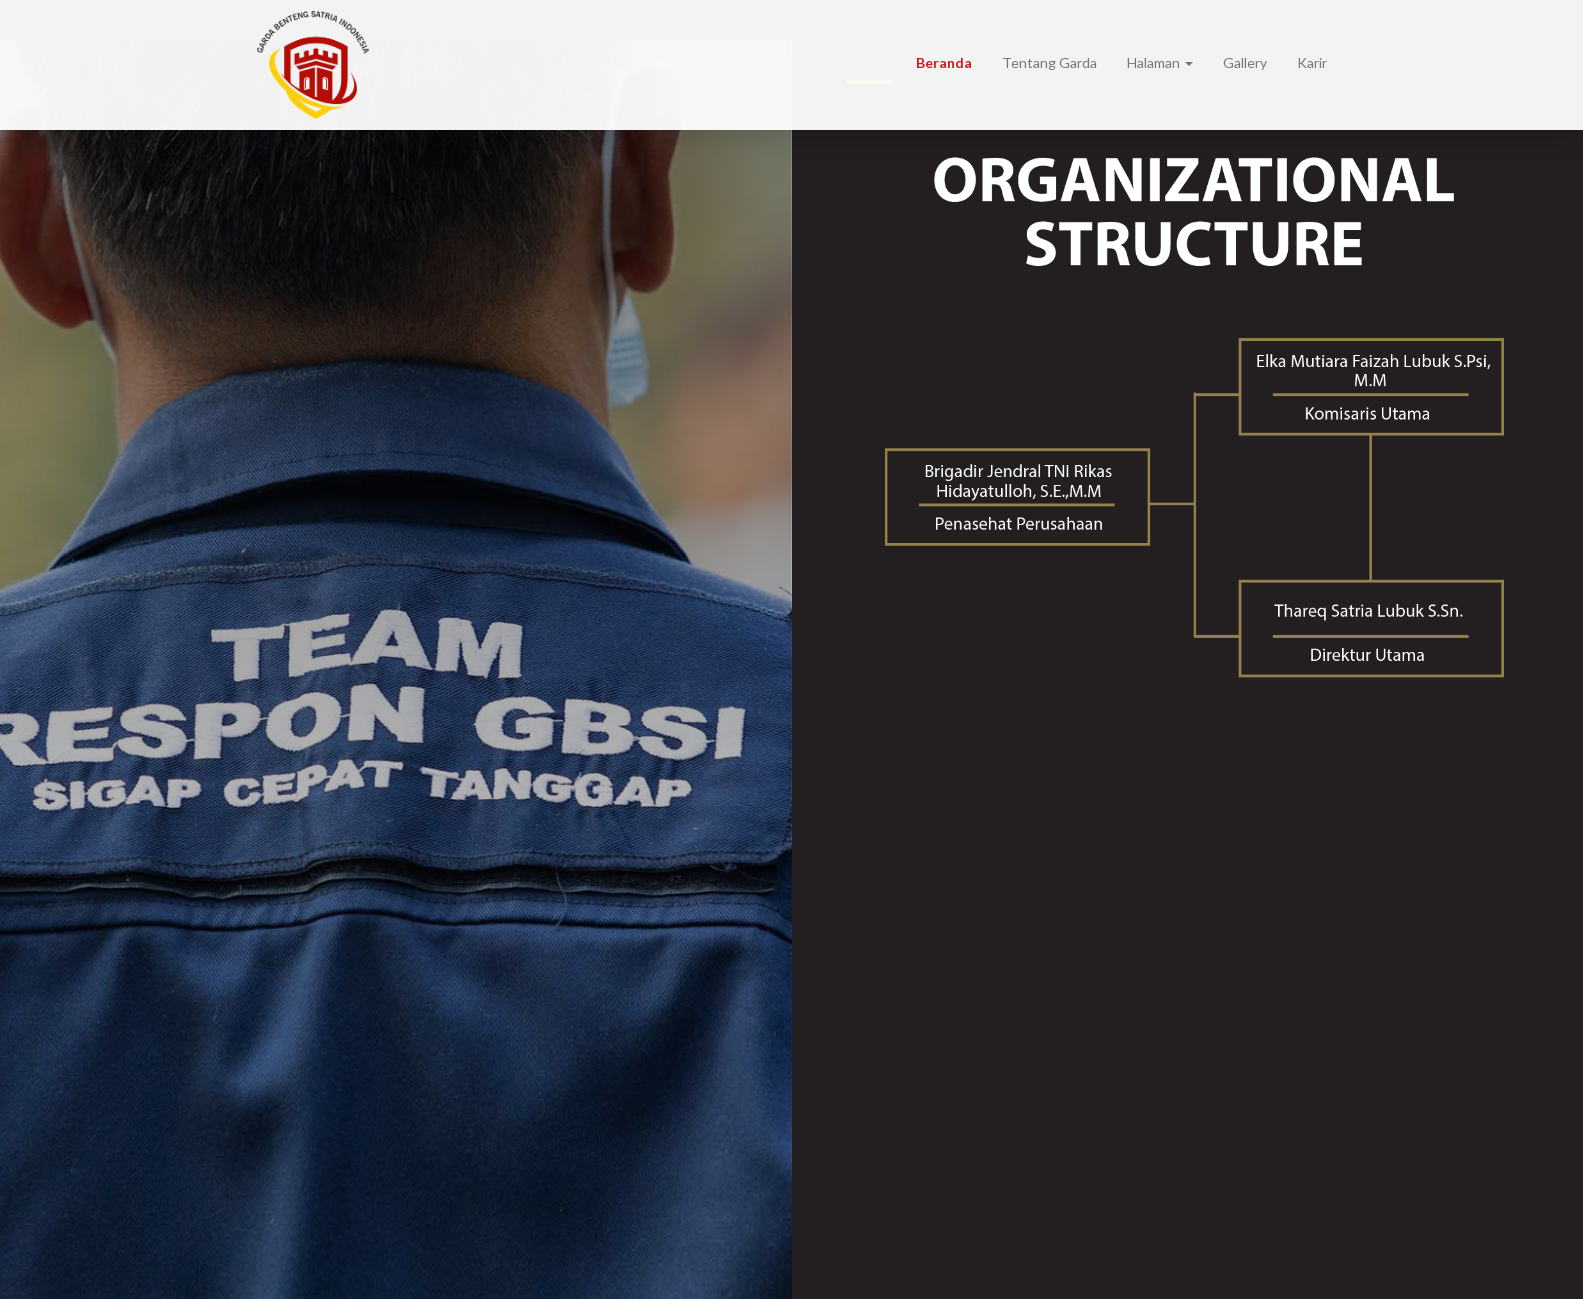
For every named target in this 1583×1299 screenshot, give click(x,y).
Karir (1312, 62)
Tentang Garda (1049, 62)
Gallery (1245, 62)
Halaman (1160, 62)
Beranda (944, 62)
